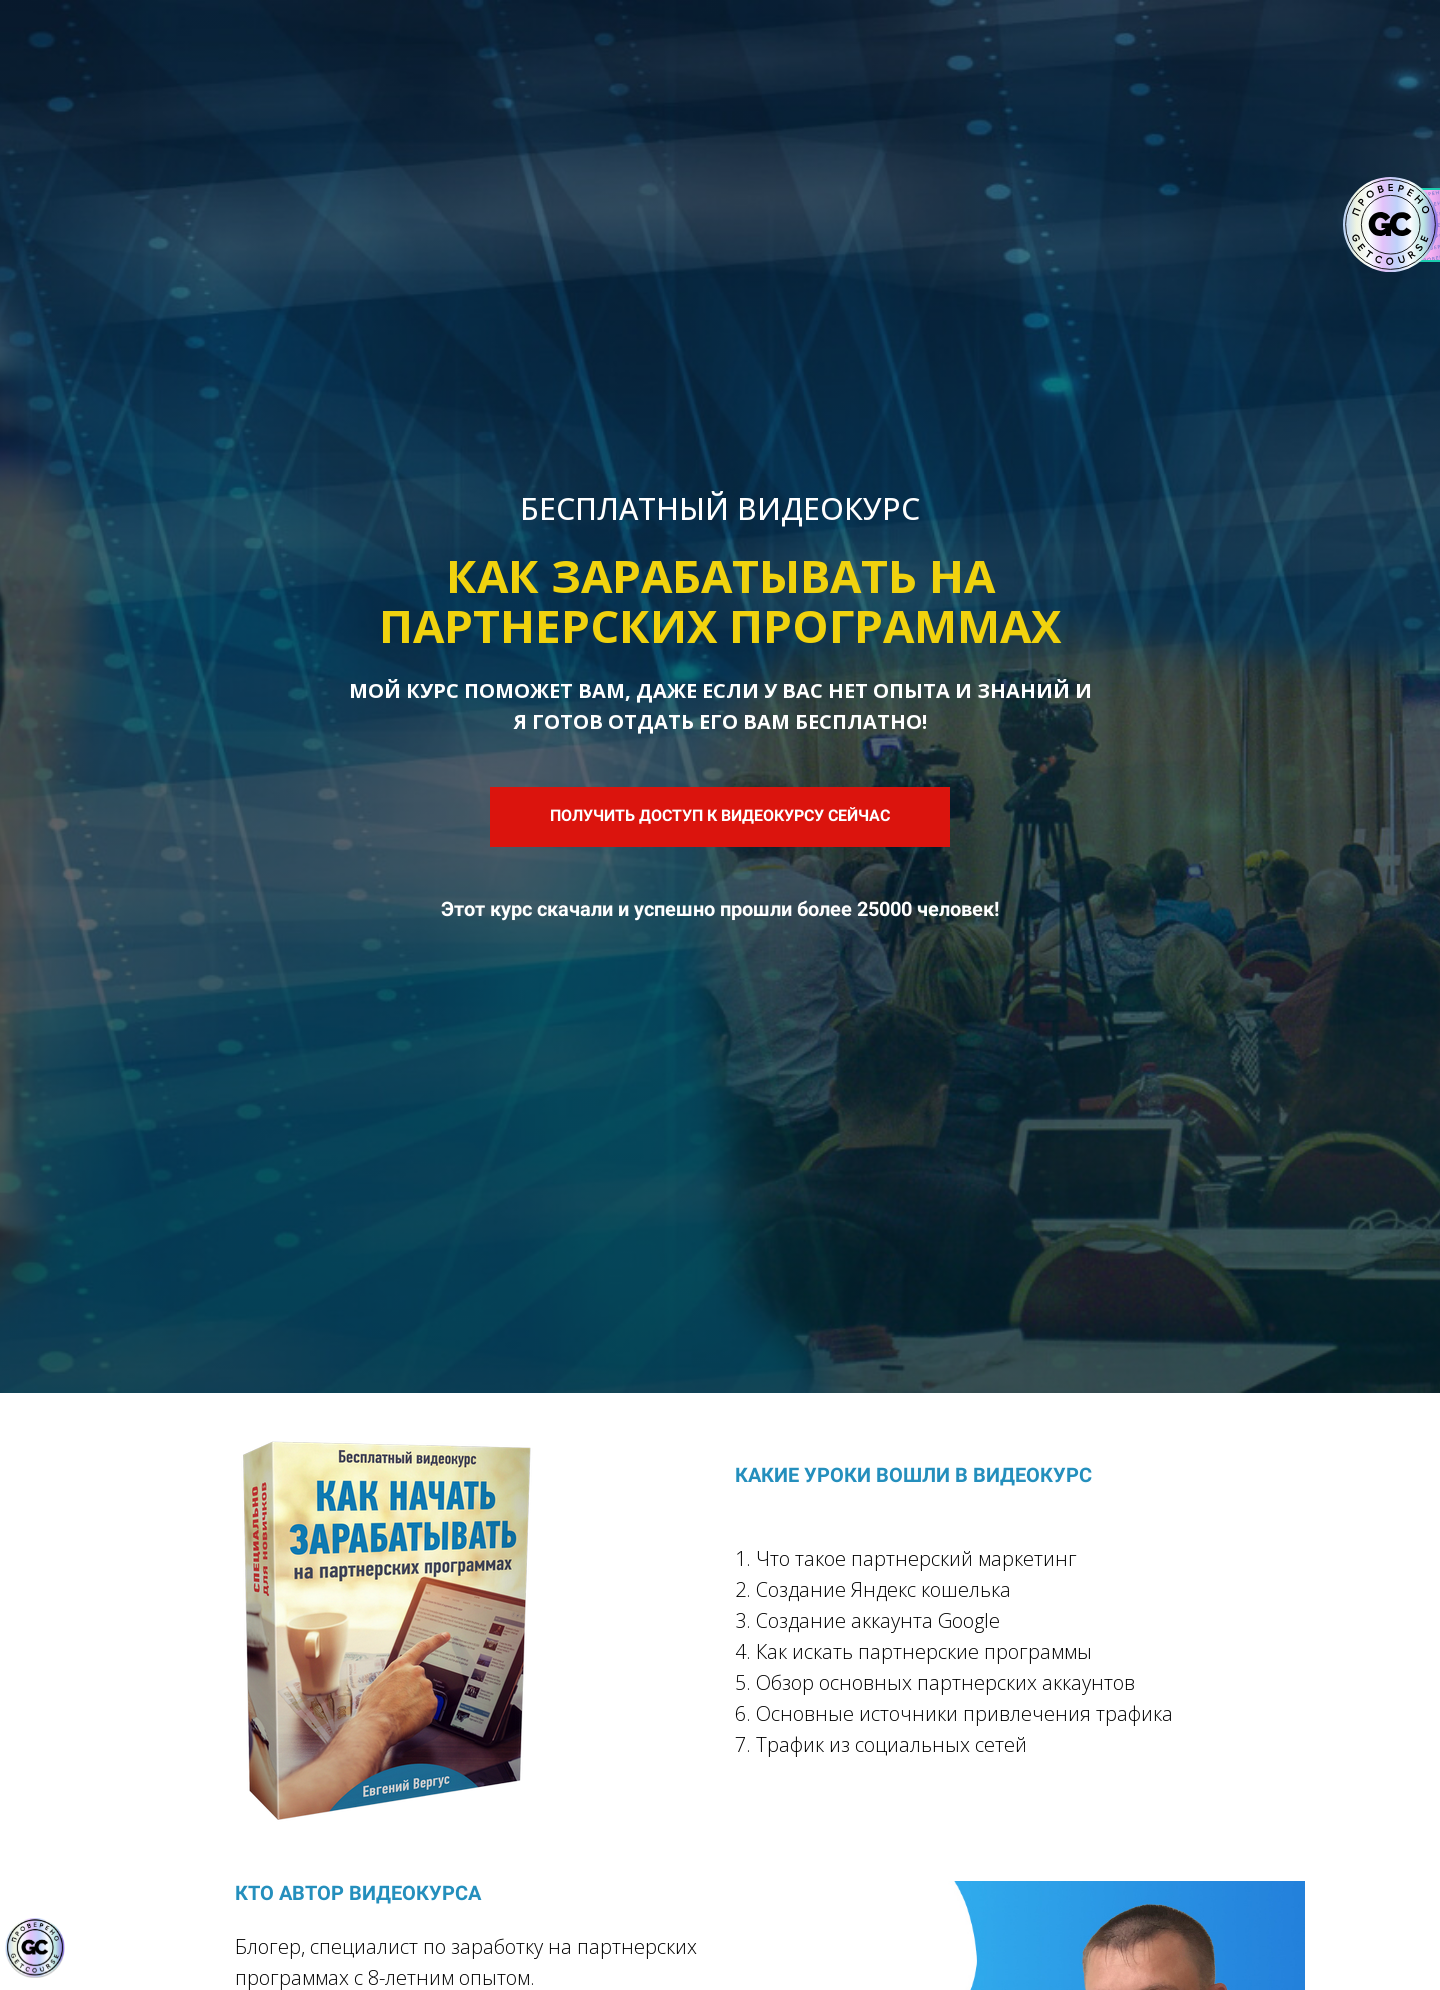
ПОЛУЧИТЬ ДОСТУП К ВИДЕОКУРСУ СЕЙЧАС (720, 815)
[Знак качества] (35, 1948)
